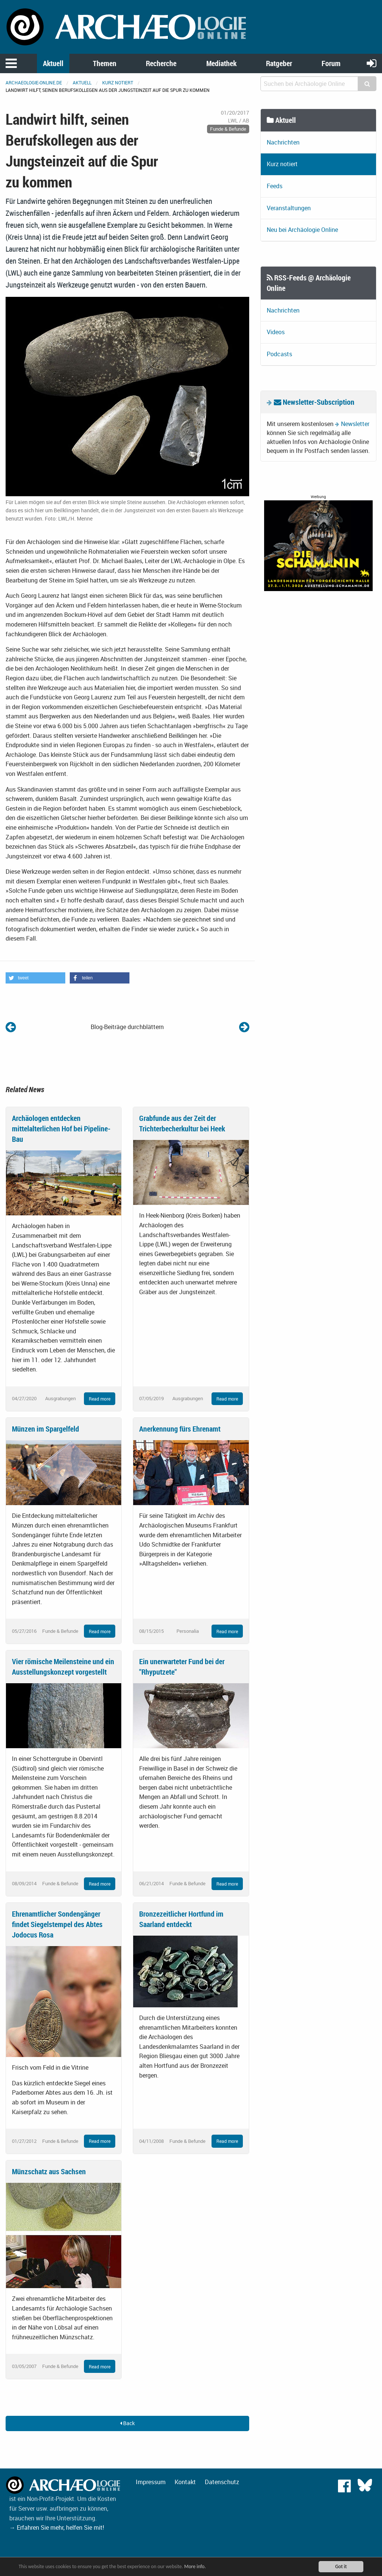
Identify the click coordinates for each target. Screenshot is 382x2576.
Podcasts (279, 354)
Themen (104, 63)
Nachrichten (283, 142)
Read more (99, 1399)
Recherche (161, 63)
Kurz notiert (117, 83)
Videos (276, 332)
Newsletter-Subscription (314, 402)
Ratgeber (279, 63)
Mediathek (221, 63)
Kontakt (185, 2482)
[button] (35, 978)
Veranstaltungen (289, 208)
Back (127, 2423)
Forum (331, 63)
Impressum (151, 2482)
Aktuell (53, 63)
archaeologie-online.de (34, 83)
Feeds (274, 186)
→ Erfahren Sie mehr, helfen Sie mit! (56, 2527)
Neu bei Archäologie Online (302, 230)
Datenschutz (222, 2482)
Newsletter (355, 424)
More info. (195, 2567)
